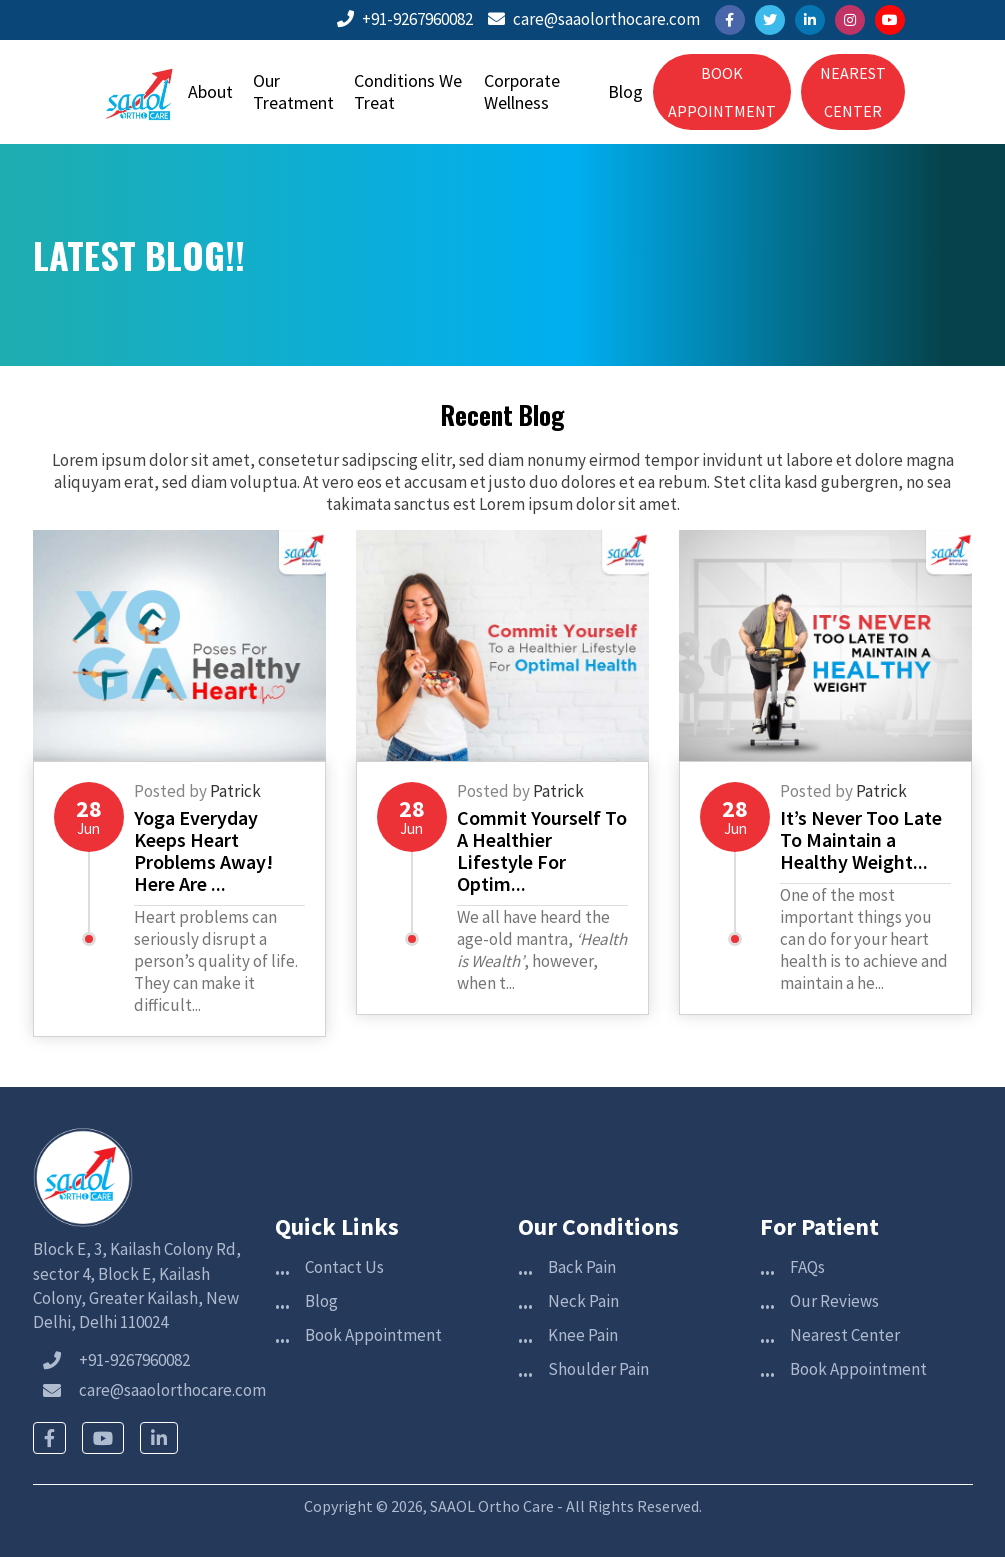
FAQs (807, 1267)
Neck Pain (583, 1301)
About (210, 91)
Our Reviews (834, 1301)
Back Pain (582, 1267)
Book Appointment (373, 1335)
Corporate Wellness (522, 91)
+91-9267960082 (405, 19)
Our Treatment (293, 91)
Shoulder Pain (598, 1369)
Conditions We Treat (408, 91)
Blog (625, 91)
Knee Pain (583, 1335)
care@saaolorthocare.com (594, 19)
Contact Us (344, 1267)
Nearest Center (845, 1335)
